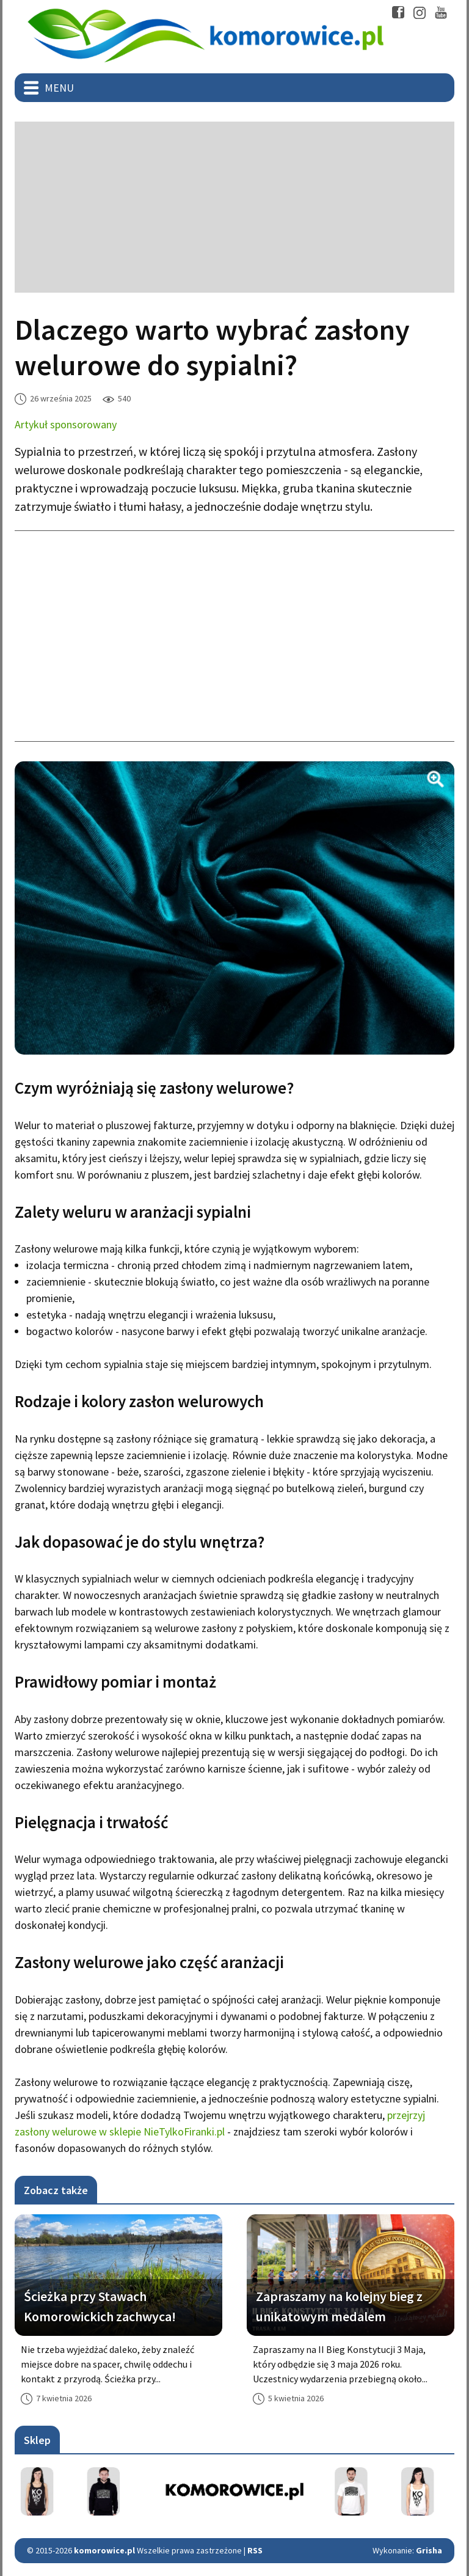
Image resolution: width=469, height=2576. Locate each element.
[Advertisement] (234, 207)
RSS (255, 2550)
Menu (59, 88)
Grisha (429, 2550)
